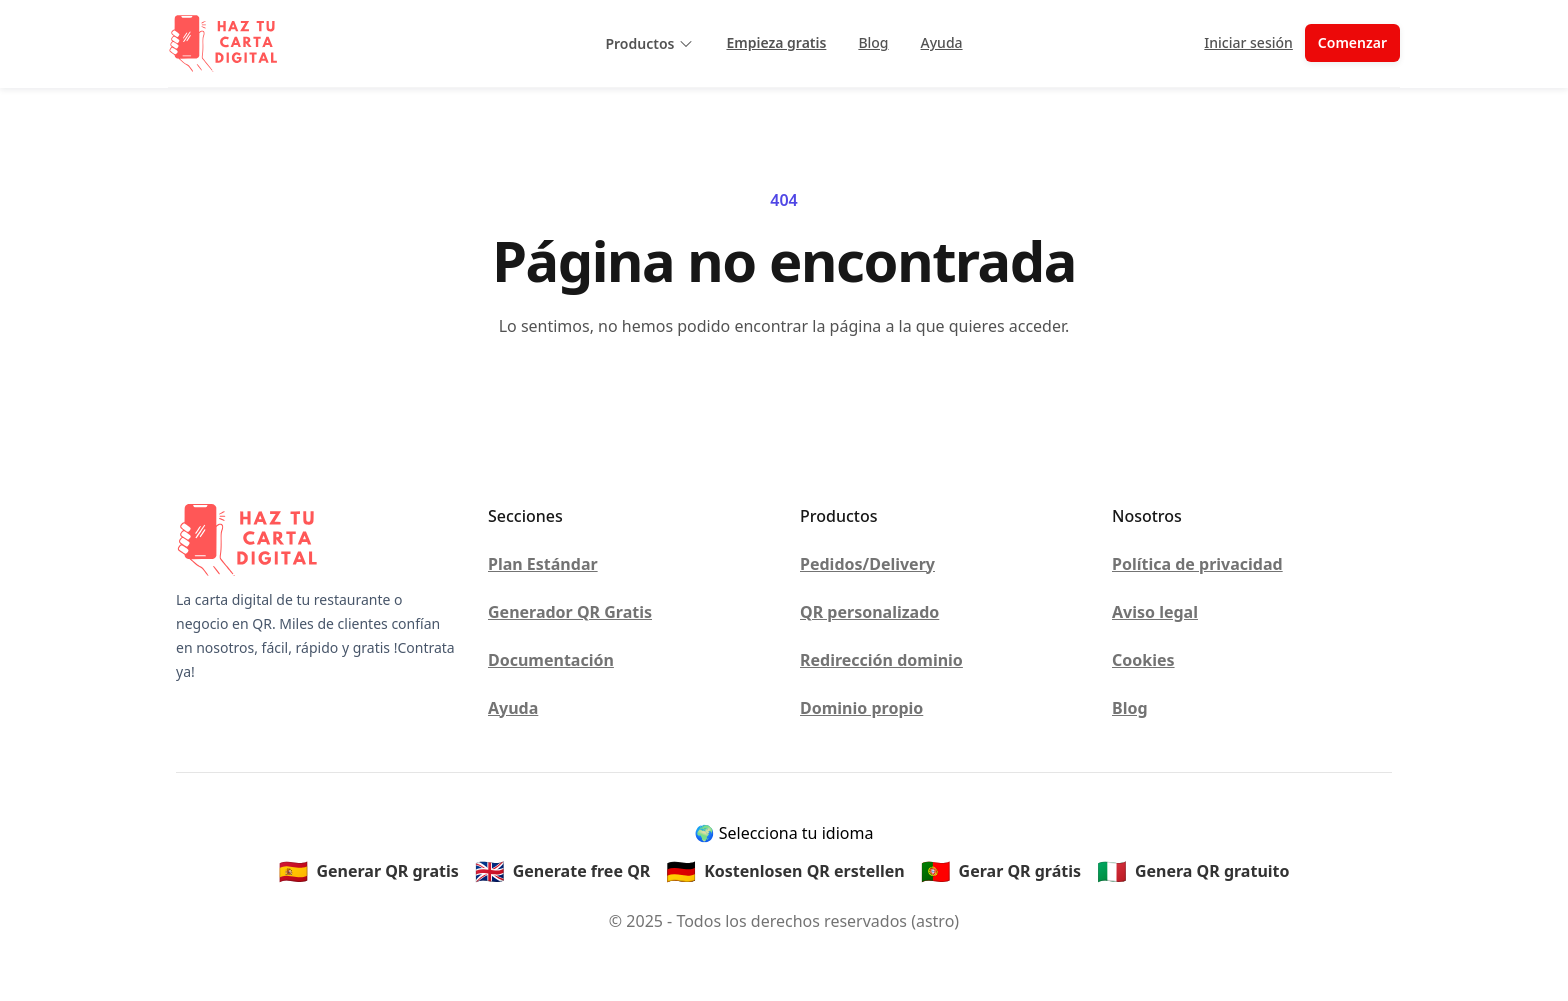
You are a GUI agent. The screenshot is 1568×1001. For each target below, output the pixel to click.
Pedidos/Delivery (867, 564)
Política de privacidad (1197, 564)
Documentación (551, 660)
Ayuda (942, 42)
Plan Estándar (543, 564)
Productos (649, 43)
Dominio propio (861, 708)
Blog (873, 42)
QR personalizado (869, 612)
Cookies (1143, 660)
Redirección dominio (881, 660)
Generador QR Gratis (570, 612)
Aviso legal (1155, 612)
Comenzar (1352, 42)
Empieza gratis (776, 42)
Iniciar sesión (1248, 42)
